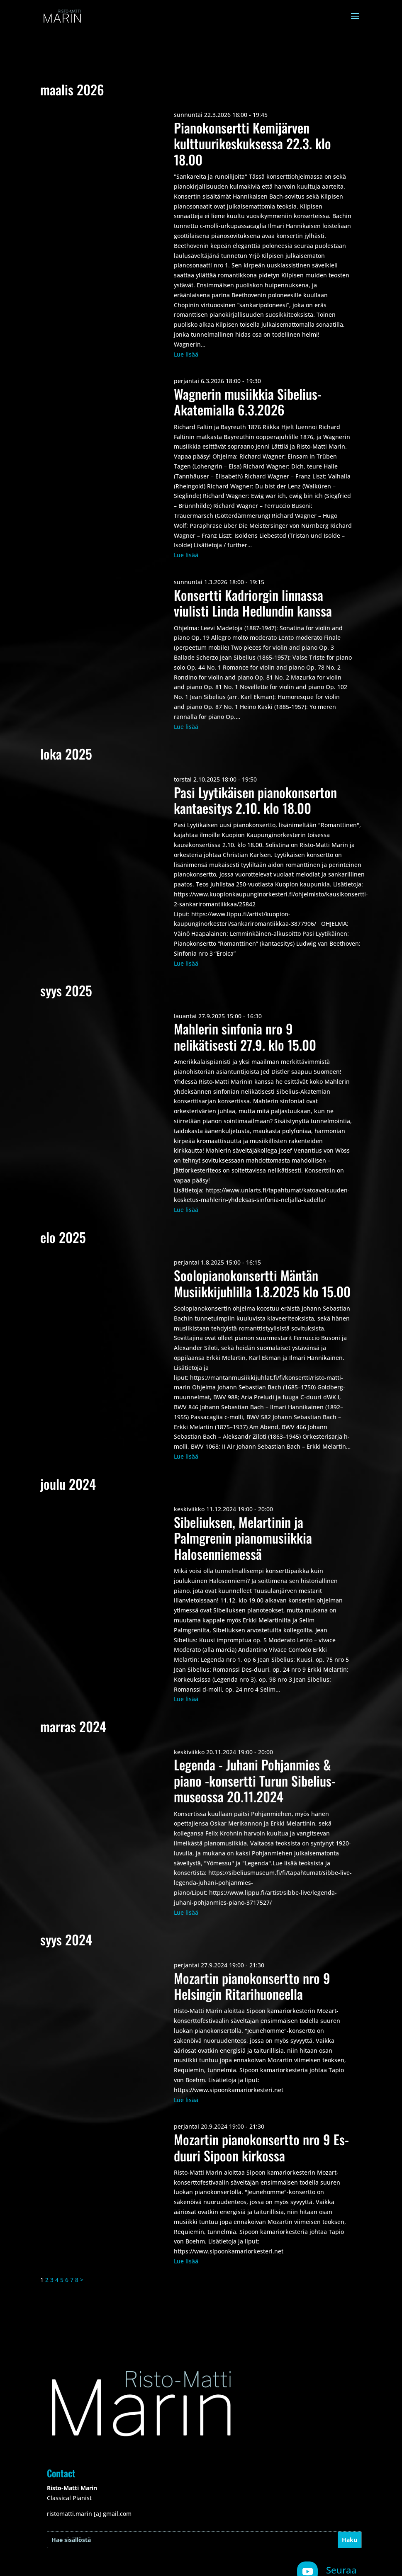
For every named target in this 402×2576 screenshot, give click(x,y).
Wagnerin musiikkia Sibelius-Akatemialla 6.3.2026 (248, 401)
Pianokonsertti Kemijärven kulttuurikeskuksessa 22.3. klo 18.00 (252, 143)
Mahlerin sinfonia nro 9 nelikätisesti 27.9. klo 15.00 (245, 1036)
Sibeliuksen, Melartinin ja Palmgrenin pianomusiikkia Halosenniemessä (243, 1538)
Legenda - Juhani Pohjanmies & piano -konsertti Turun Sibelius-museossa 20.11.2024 (255, 1780)
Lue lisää (186, 354)
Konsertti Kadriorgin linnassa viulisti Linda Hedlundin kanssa (253, 602)
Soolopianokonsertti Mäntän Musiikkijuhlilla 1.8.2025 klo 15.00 (262, 1283)
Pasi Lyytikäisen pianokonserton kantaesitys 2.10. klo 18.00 (255, 800)
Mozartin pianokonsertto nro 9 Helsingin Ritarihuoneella (252, 1985)
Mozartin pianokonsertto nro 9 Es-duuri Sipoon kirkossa (261, 2147)
